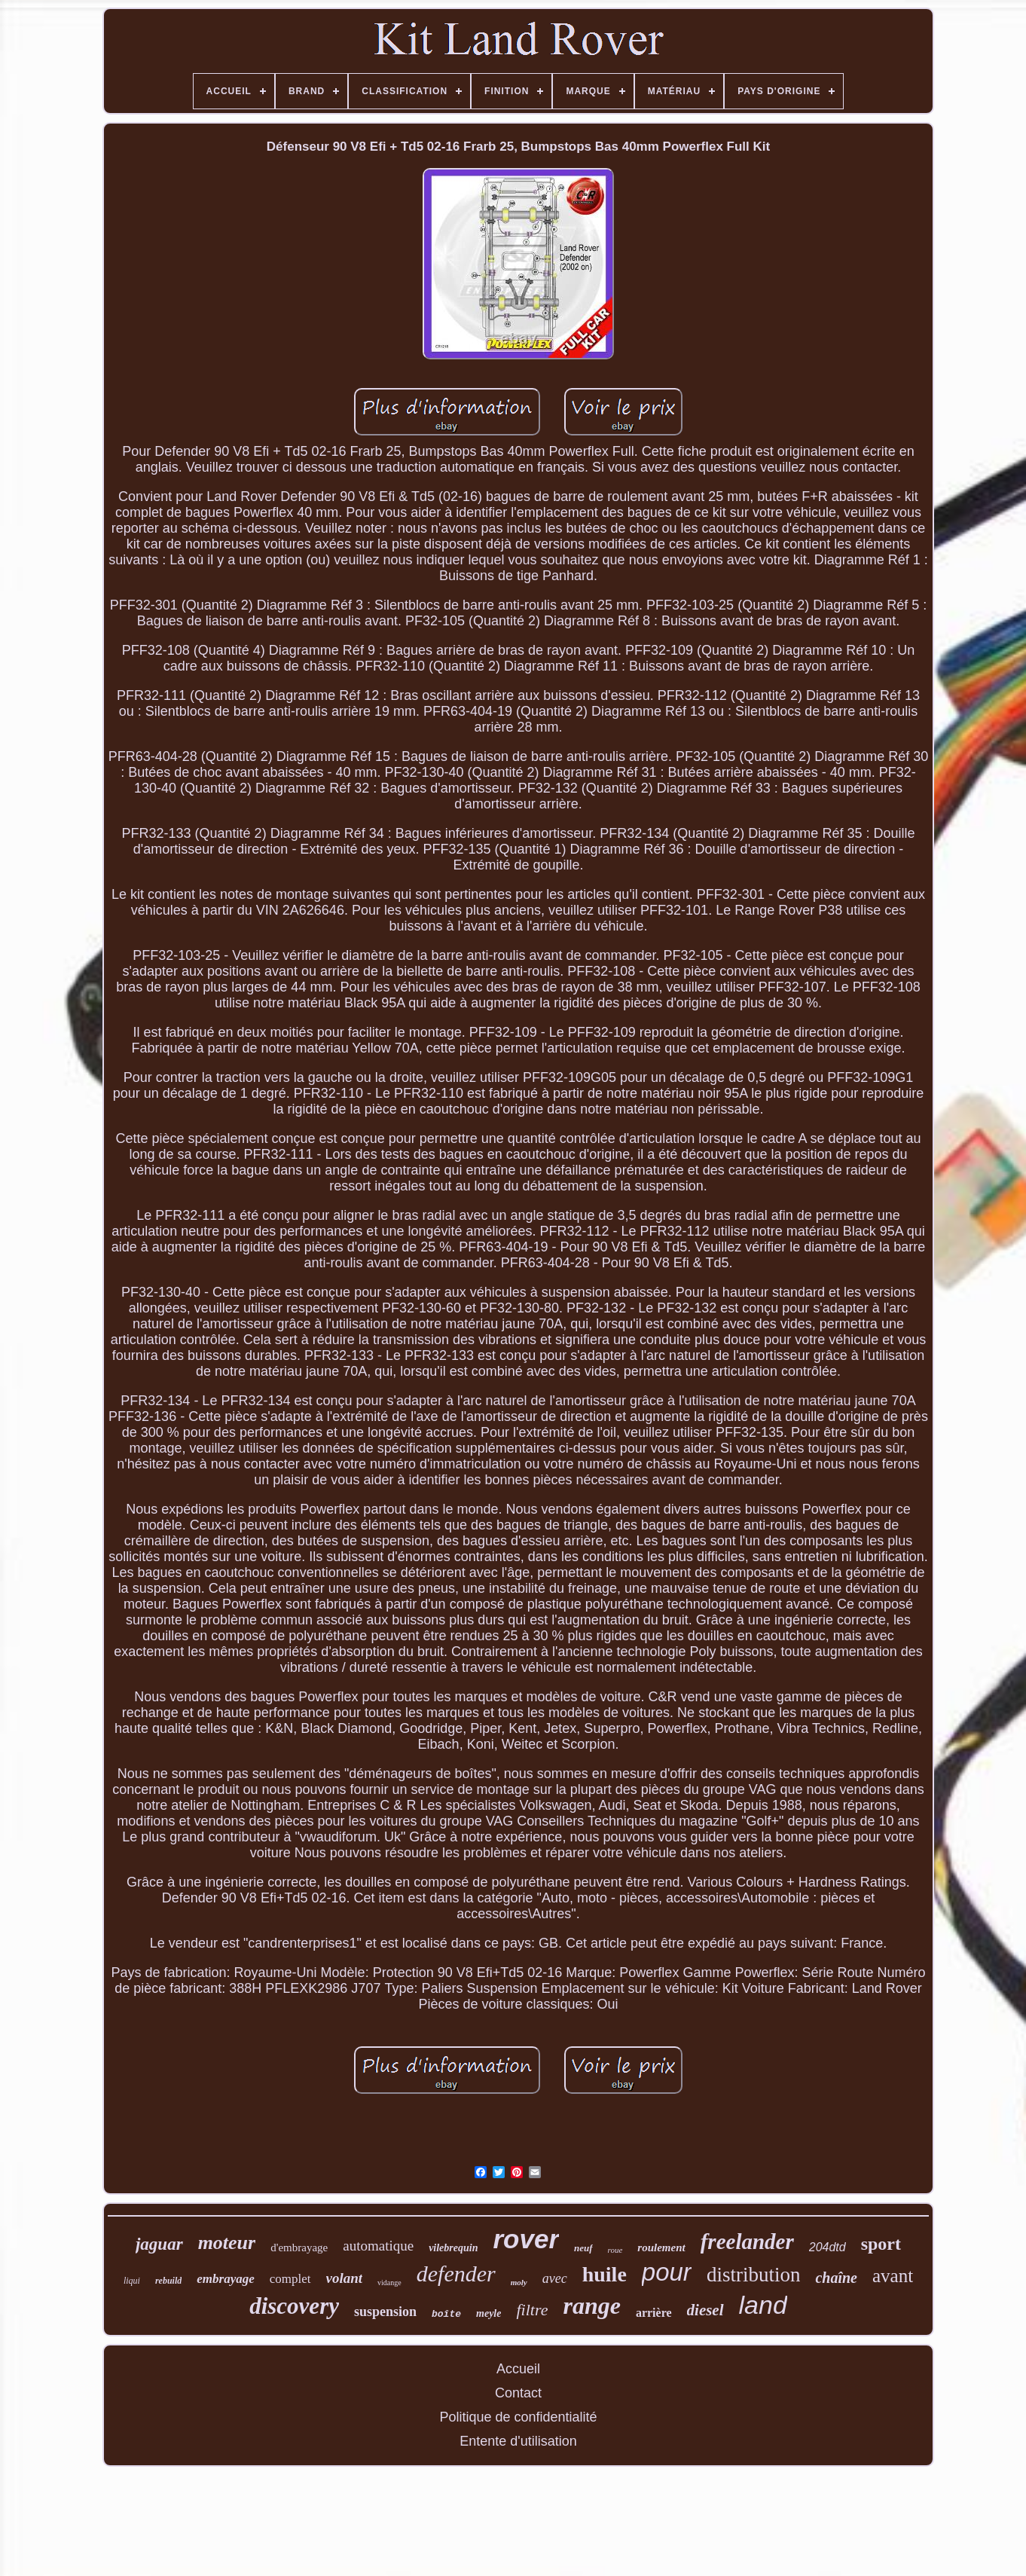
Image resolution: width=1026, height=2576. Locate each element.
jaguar (159, 2244)
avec (554, 2278)
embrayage (225, 2279)
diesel (705, 2310)
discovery (294, 2306)
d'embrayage (299, 2247)
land (763, 2304)
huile (604, 2274)
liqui (132, 2280)
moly (519, 2282)
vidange (389, 2282)
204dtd (827, 2247)
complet (290, 2279)
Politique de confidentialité (518, 2417)
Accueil (518, 2368)
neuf (583, 2248)
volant (344, 2278)
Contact (518, 2392)
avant (892, 2276)
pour (667, 2272)
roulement (661, 2247)
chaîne (836, 2277)
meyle (488, 2313)
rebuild (168, 2280)
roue (615, 2249)
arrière (654, 2312)
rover (526, 2239)
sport (881, 2244)
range (591, 2305)
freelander (747, 2241)
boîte (446, 2314)
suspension (385, 2311)
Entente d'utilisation (518, 2441)
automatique (378, 2246)
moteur (227, 2243)
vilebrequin (453, 2248)
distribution (754, 2274)
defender (456, 2273)
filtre (532, 2309)
